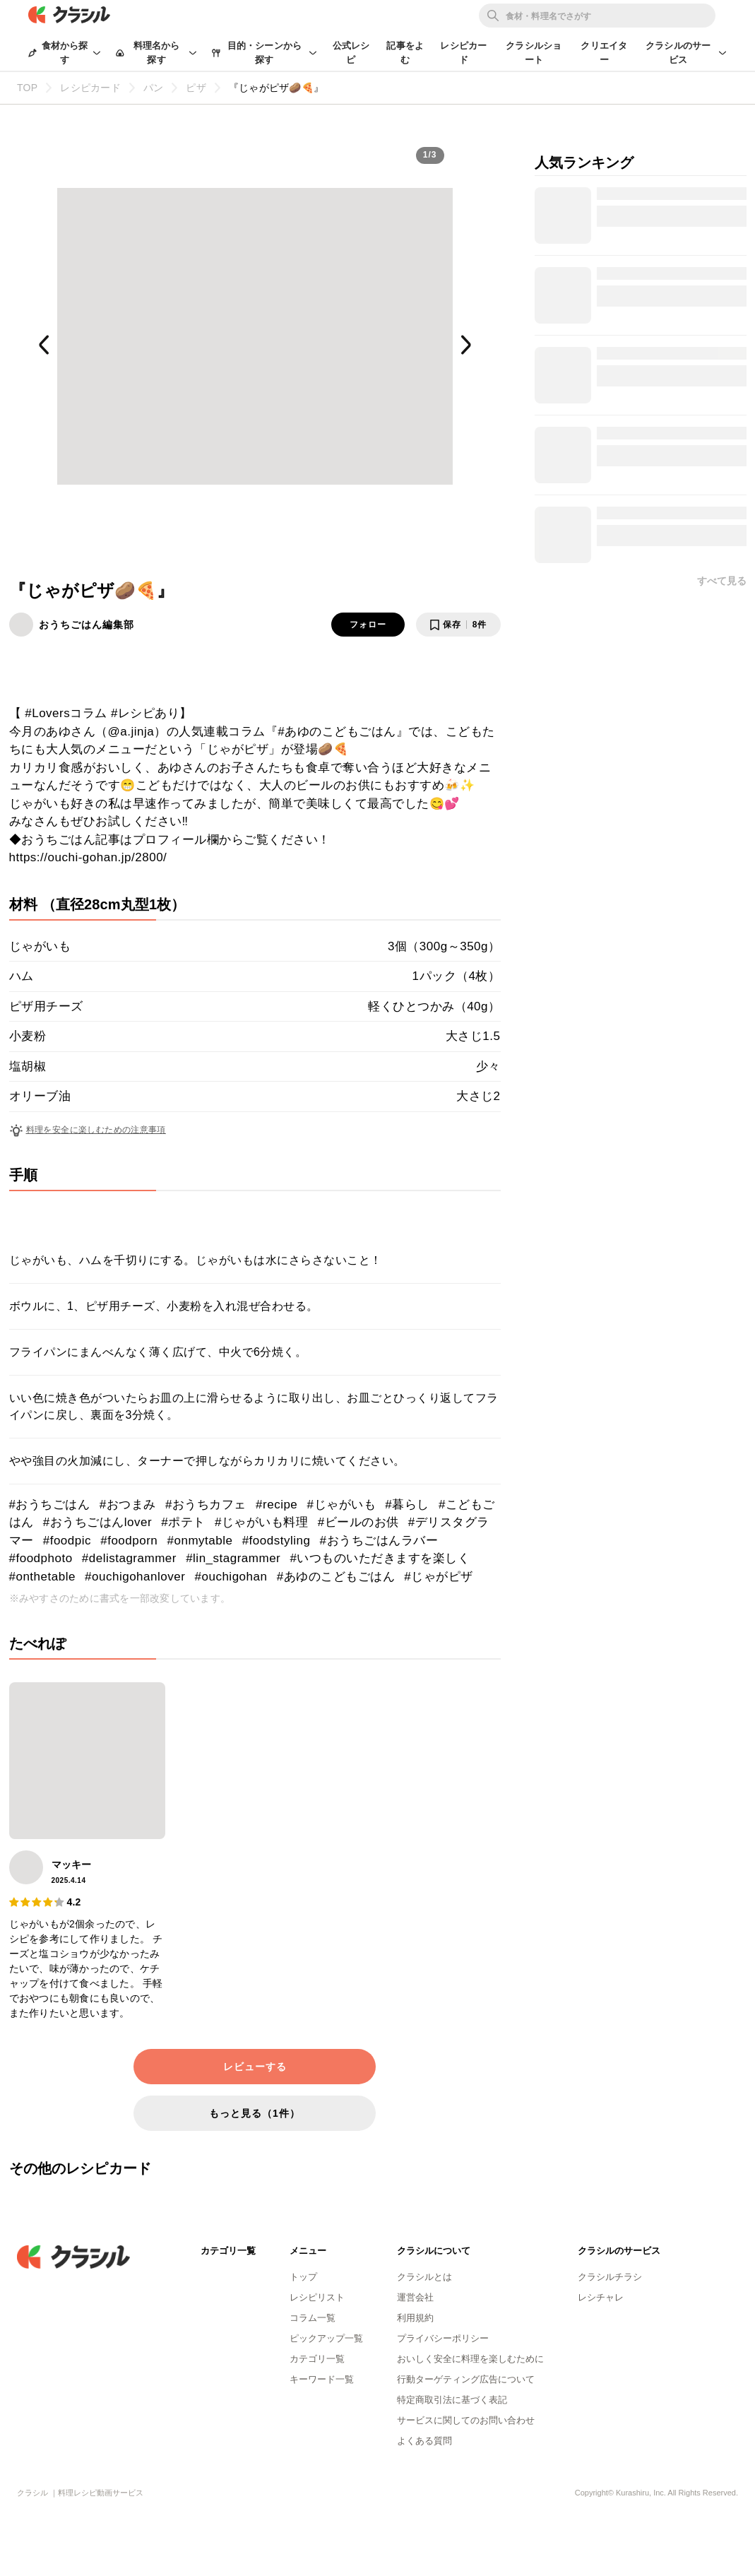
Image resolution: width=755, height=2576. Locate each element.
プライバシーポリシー (443, 2338)
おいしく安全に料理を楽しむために (470, 2358)
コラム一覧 (312, 2317)
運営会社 (415, 2297)
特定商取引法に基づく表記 (452, 2399)
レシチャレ (601, 2297)
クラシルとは (424, 2276)
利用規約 (415, 2317)
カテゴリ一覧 (317, 2358)
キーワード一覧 (322, 2379)
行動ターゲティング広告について (466, 2379)
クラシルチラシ (610, 2276)
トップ (303, 2276)
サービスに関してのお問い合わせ (466, 2420)
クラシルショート (533, 52)
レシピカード (463, 52)
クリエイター (604, 52)
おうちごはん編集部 (86, 624)
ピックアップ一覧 (326, 2338)
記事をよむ (405, 52)
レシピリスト (317, 2297)
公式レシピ (351, 52)
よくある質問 (424, 2440)
